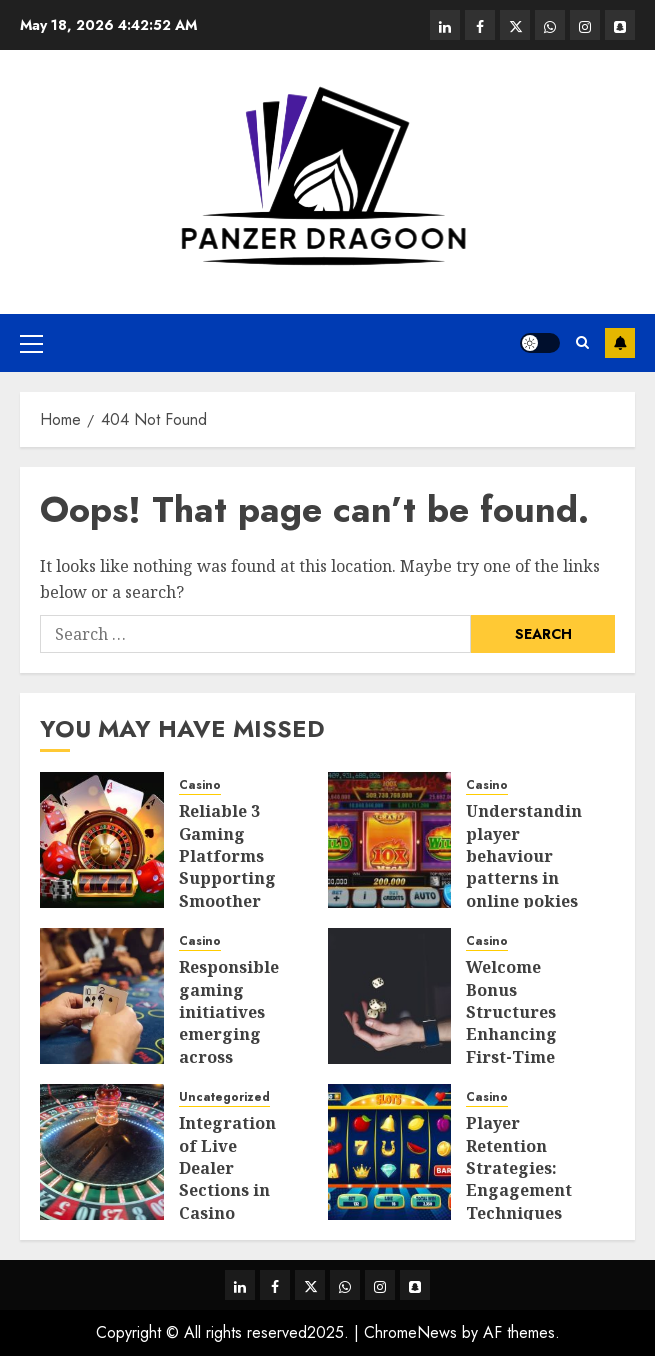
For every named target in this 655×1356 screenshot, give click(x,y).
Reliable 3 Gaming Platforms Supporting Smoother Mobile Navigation (227, 878)
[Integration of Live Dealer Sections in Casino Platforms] (102, 1152)
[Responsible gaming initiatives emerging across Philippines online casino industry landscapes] (102, 996)
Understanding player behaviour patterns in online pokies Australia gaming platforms (529, 889)
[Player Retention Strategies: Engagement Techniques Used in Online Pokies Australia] (390, 1152)
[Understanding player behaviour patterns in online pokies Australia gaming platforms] (390, 840)
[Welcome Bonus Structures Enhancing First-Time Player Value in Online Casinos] (390, 996)
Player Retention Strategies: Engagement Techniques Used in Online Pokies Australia (523, 1201)
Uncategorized (224, 1097)
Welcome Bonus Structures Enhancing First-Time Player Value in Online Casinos (518, 1045)
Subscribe (620, 343)
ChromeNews (410, 1332)
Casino (200, 785)
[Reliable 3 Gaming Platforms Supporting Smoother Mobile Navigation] (102, 840)
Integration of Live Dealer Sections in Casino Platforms (227, 1179)
